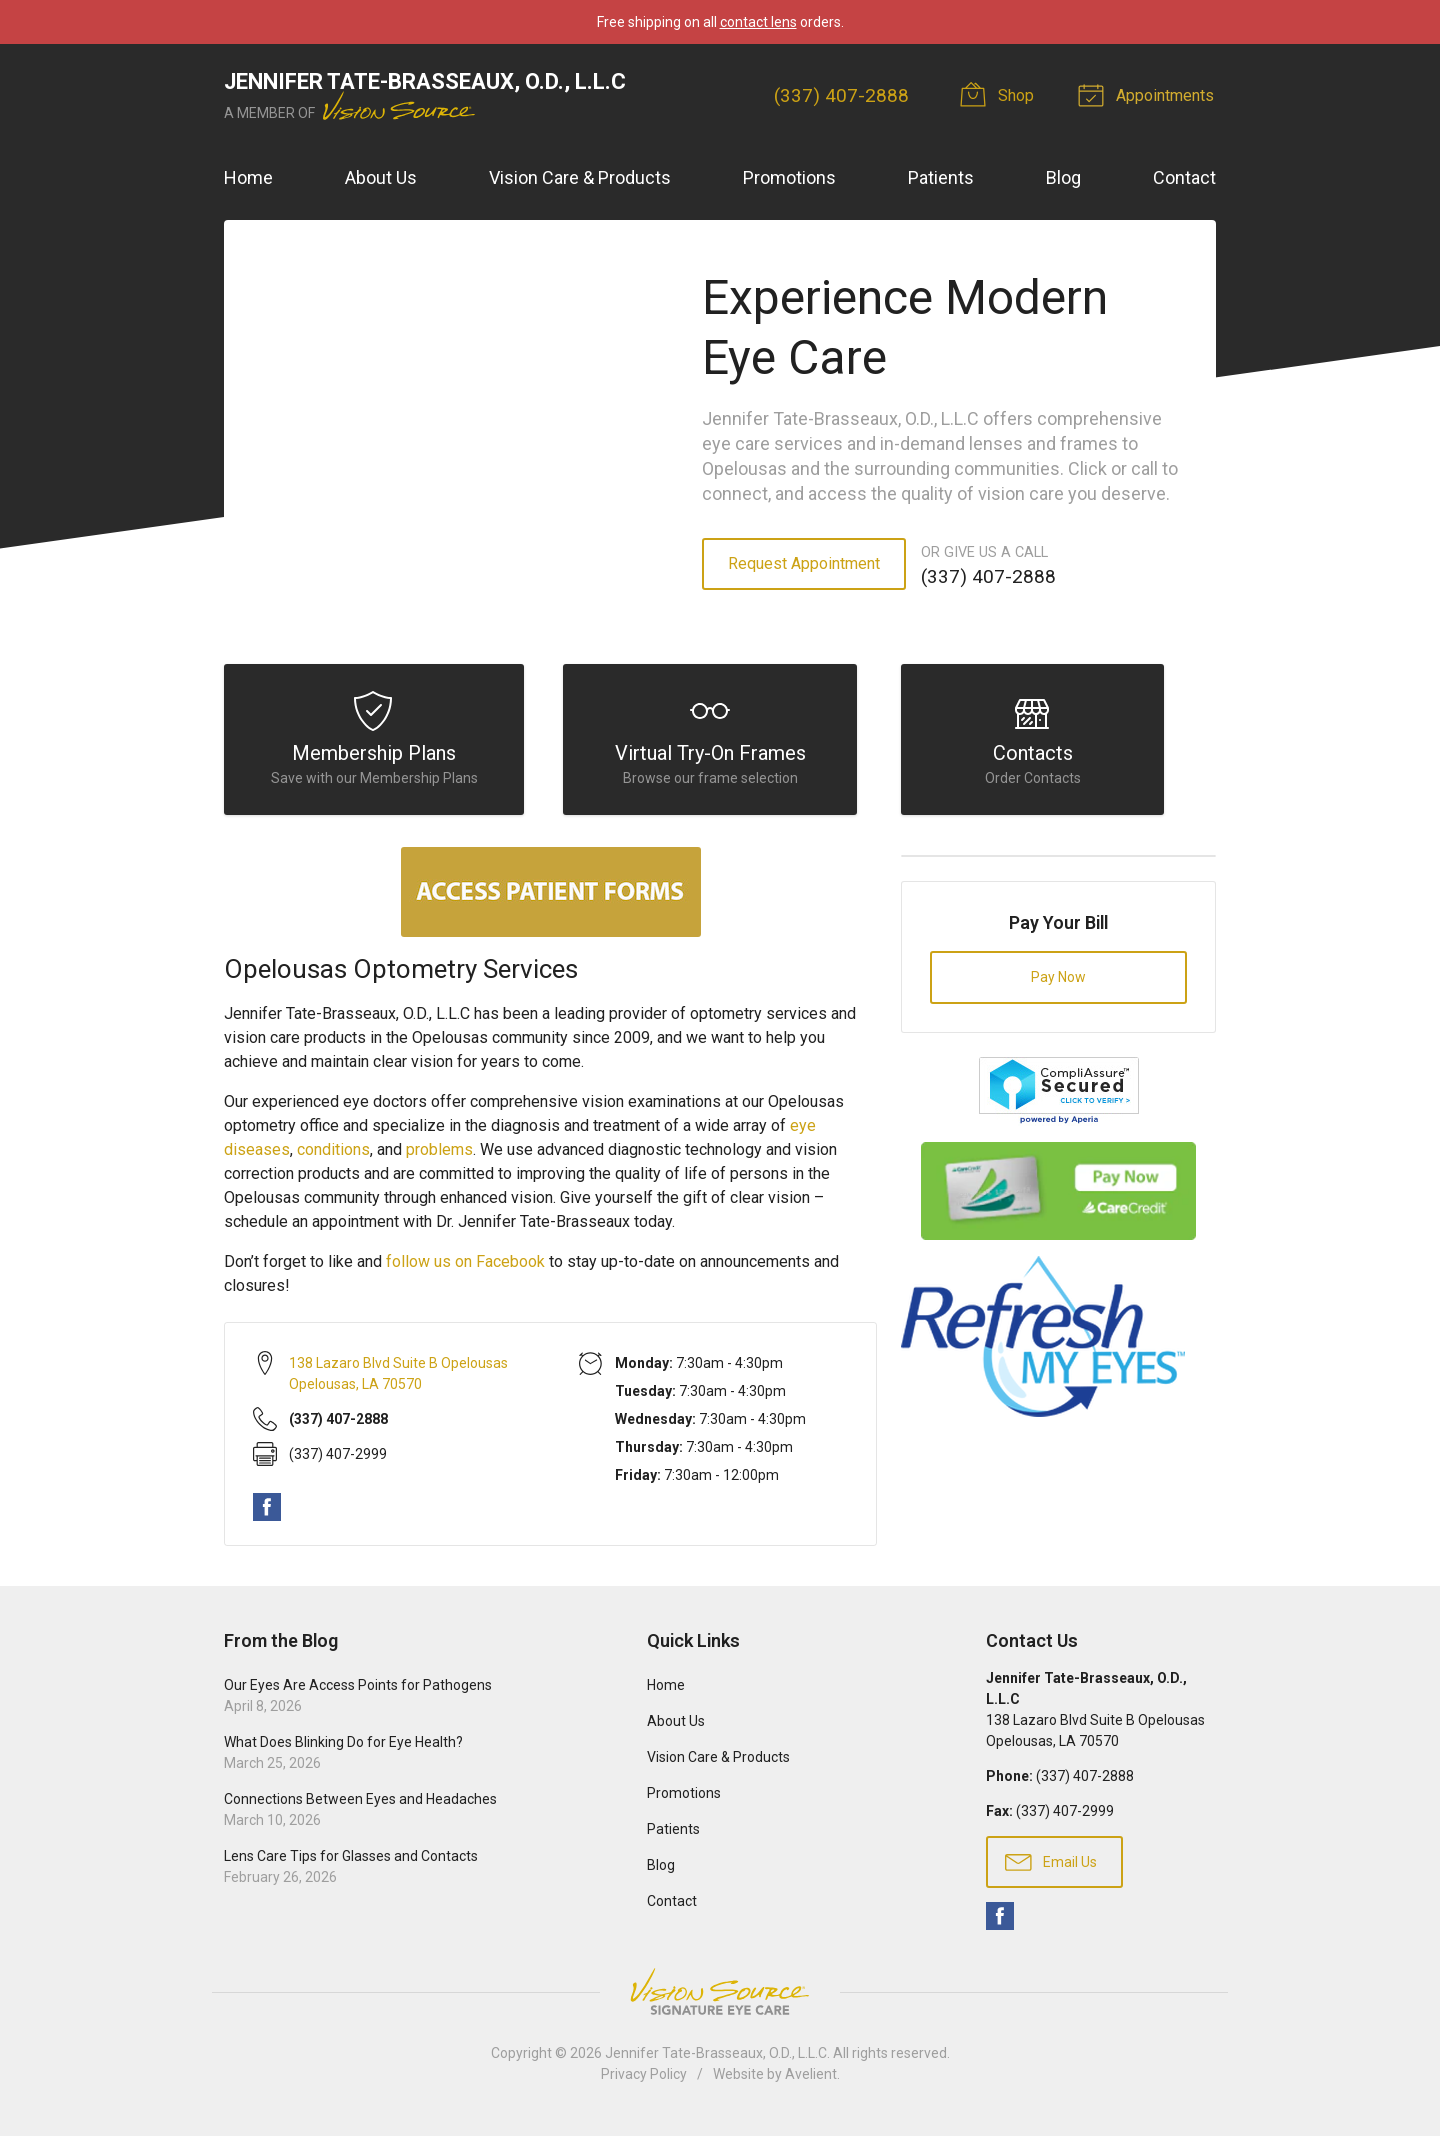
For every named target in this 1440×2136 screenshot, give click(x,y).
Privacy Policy (644, 2083)
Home (248, 177)
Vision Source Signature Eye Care (720, 2000)
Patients (941, 177)
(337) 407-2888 (844, 95)
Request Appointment (804, 563)
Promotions (789, 177)
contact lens (758, 22)
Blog (1063, 177)
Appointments (1151, 94)
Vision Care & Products (580, 177)
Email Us (1051, 1870)
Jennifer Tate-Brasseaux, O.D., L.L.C (716, 2062)
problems (439, 1158)
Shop (1004, 94)
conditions (333, 1158)
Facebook (267, 1516)
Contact (1184, 177)
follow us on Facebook (465, 1270)
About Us (381, 177)
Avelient (811, 2083)
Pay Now (1058, 986)
